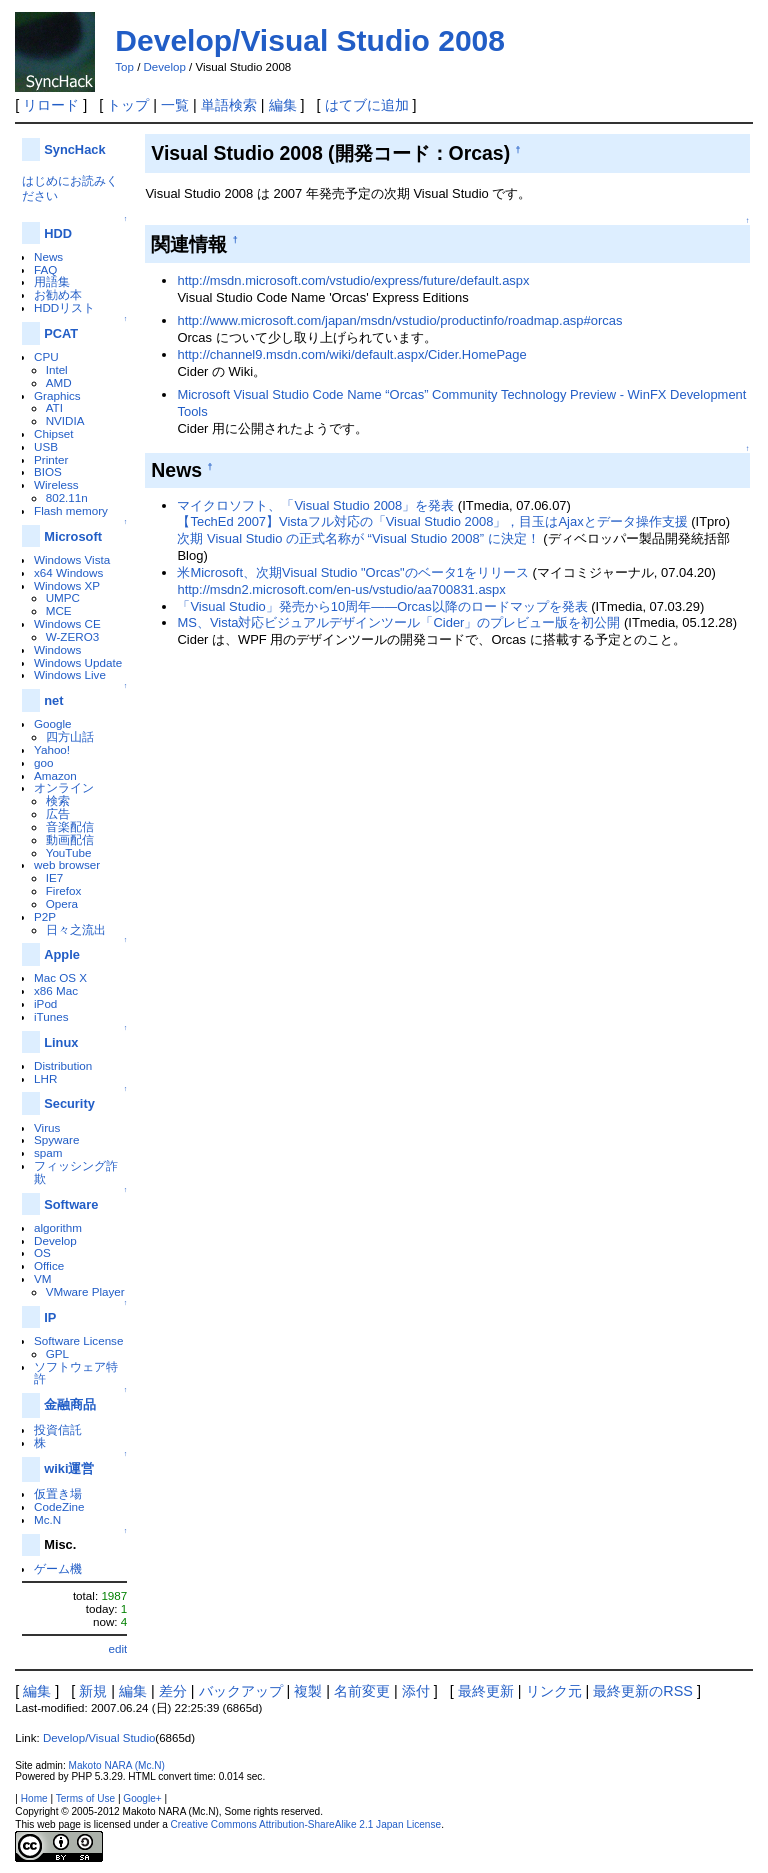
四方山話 (70, 736)
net (53, 700)
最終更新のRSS (643, 1691)
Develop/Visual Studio (99, 1738)
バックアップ (241, 1691)
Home (34, 1798)
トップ (128, 105)
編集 (283, 105)
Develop (165, 67)
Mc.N (47, 1519)
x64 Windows (68, 572)
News (48, 256)
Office (49, 1265)
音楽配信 (70, 826)
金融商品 (70, 1404)
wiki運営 (69, 1468)
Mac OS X (60, 977)
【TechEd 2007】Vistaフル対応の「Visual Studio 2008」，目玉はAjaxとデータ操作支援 (432, 521)
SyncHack (74, 149)
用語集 (52, 281)
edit (118, 1648)
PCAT (61, 333)
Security (69, 1103)
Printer (51, 459)
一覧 (175, 105)
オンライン (64, 787)
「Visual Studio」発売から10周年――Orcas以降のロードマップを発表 (382, 606)
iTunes (51, 1016)
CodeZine (59, 1506)
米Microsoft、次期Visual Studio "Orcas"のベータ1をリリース (352, 572)
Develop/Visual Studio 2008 (310, 40)
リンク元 (554, 1691)
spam (48, 1152)
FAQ (45, 269)
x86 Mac (56, 990)
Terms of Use (85, 1798)
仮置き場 (58, 1493)
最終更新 (486, 1691)
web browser (67, 864)
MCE (59, 610)
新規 (93, 1691)
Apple (62, 954)
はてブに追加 (367, 105)
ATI (54, 407)
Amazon (55, 775)
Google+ (142, 1798)
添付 (416, 1691)
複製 (308, 1691)
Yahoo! (52, 749)
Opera (62, 903)
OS (42, 1252)
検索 (58, 800)
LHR (45, 1078)
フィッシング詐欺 (76, 1172)
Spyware (56, 1139)
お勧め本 (58, 294)
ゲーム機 (58, 1568)
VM (42, 1278)
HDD (58, 233)
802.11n (67, 497)
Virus (47, 1127)
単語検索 (229, 105)
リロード (51, 105)
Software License (78, 1340)
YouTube (69, 852)
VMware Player (85, 1291)
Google (53, 723)
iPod (45, 1003)
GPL (57, 1353)
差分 (173, 1691)
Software (71, 1204)
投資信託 (58, 1429)
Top (124, 67)
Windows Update (78, 662)
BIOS (48, 471)
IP (50, 1317)
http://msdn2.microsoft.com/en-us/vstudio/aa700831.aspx (341, 589)
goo (43, 762)
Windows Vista (72, 559)
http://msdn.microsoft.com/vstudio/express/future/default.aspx (353, 280)
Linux (61, 1042)
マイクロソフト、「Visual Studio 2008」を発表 (315, 505)
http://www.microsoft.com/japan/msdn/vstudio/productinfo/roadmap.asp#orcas (399, 320)
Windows (57, 649)
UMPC (63, 597)
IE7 (55, 877)
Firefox (64, 890)
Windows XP (67, 585)
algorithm (58, 1227)
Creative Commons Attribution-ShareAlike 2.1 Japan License (306, 1824)
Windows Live (70, 674)
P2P (45, 916)
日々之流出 (76, 929)
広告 (58, 813)
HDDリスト (64, 307)
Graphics (57, 395)
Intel (57, 369)
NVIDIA (65, 420)
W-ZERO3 (73, 636)
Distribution (63, 1065)
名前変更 (362, 1691)
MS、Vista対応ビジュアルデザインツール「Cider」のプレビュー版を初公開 (398, 622)
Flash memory (71, 510)
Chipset (54, 433)
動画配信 (70, 839)
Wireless (56, 484)
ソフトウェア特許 (76, 1373)
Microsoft (73, 536)
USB (46, 446)
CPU (46, 356)
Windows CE (67, 623)
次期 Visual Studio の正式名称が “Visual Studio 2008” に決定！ (358, 538)
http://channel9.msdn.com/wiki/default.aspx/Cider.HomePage (351, 354)
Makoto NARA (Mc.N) (117, 1765)
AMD (59, 382)
